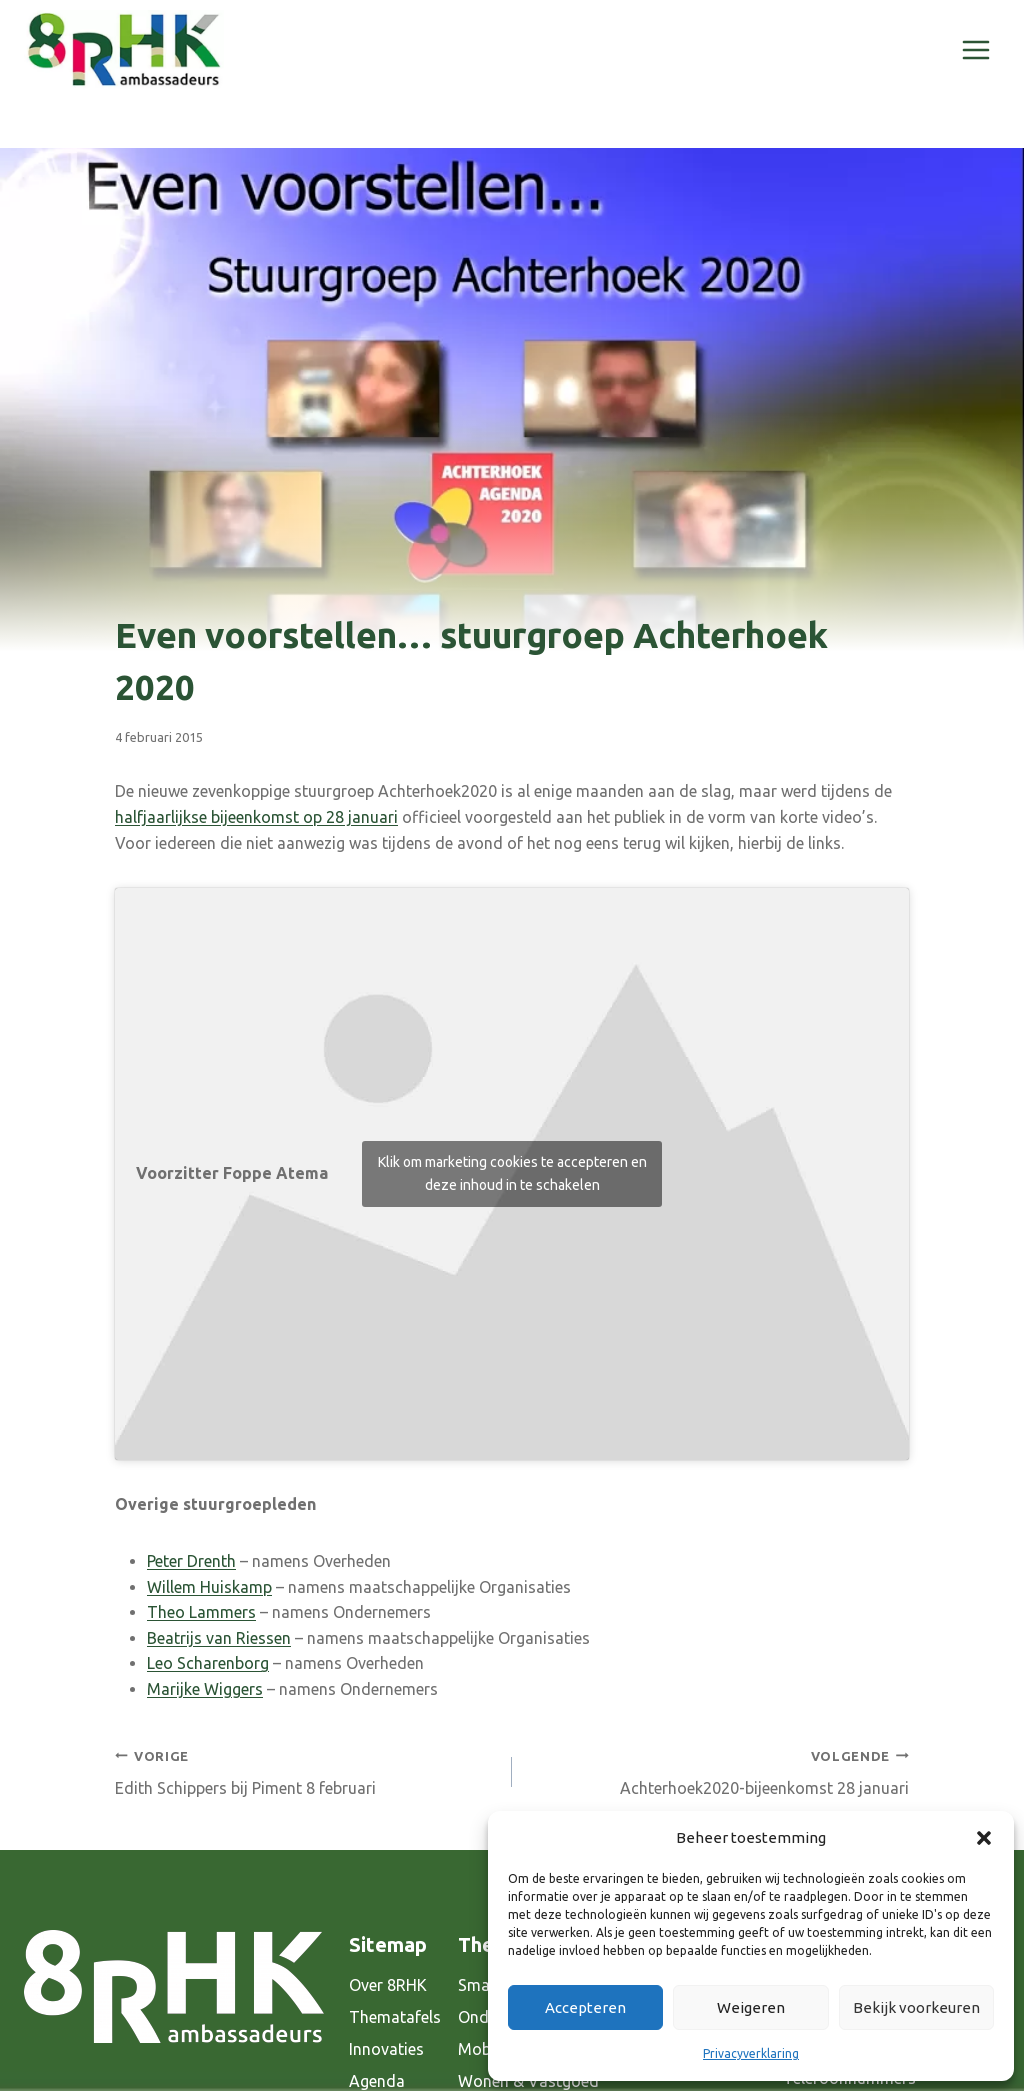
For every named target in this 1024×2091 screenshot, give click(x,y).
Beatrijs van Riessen (219, 1638)
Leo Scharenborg (208, 1663)
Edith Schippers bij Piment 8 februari (305, 1770)
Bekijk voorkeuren (916, 2007)
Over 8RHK (388, 1985)
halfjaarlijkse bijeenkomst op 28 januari (256, 817)
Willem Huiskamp (209, 1587)
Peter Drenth (191, 1561)
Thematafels (395, 2017)
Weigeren (751, 2007)
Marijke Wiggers (205, 1689)
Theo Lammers (201, 1612)
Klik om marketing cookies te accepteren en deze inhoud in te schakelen (512, 1173)
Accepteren (585, 2007)
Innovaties (386, 2049)
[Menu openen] (975, 49)
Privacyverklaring (751, 2053)
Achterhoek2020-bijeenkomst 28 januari (718, 1770)
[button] (984, 1838)
